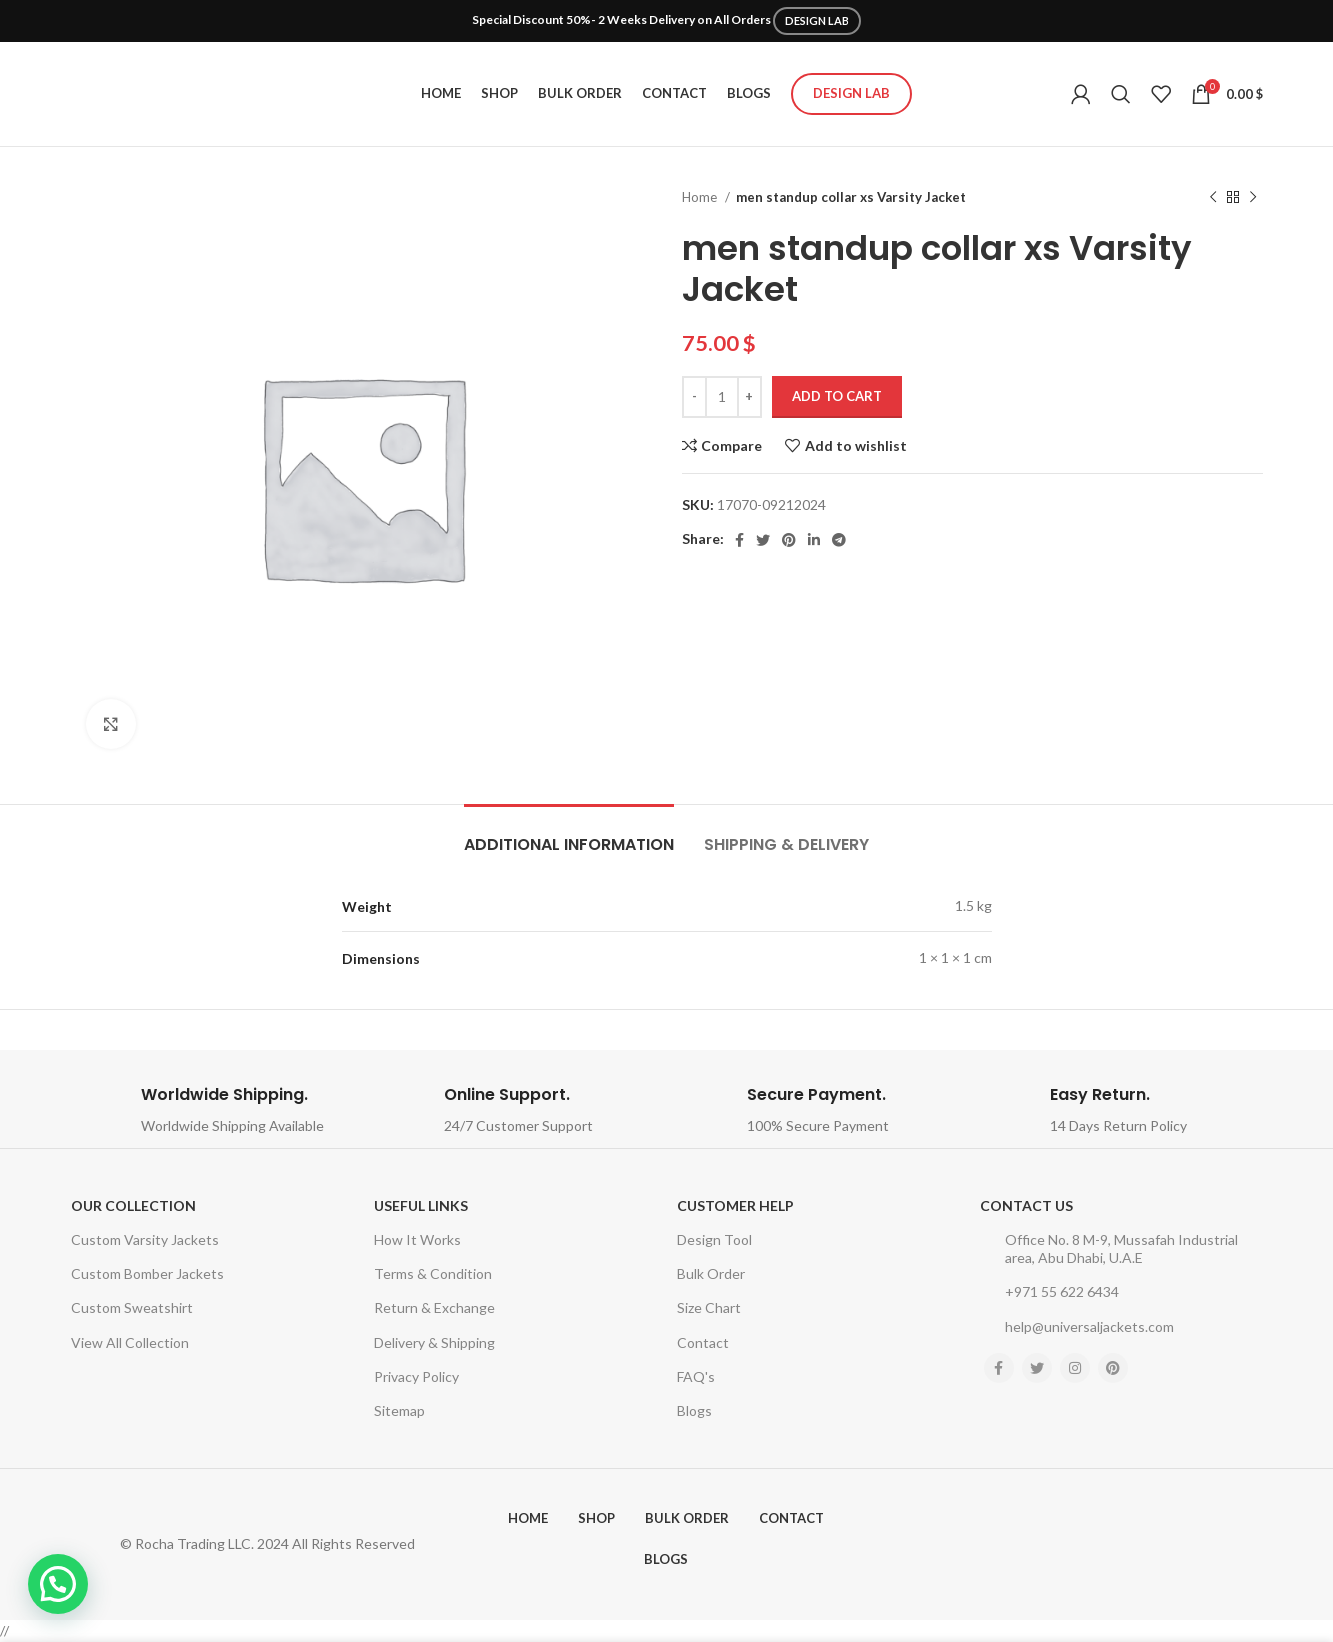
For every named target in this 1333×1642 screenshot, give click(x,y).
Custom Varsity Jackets (145, 1239)
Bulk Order (711, 1273)
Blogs (694, 1410)
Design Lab (851, 93)
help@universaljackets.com (1077, 1327)
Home (701, 197)
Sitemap (399, 1410)
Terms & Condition (433, 1273)
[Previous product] (1213, 198)
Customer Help (735, 1205)
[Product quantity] (722, 397)
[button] (58, 1584)
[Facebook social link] (739, 540)
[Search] (1121, 94)
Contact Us (1026, 1205)
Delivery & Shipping (434, 1342)
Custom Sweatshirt (132, 1307)
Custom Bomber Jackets (147, 1273)
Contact (703, 1342)
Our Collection (133, 1205)
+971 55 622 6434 (1049, 1292)
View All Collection (130, 1342)
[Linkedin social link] (814, 540)
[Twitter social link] (763, 540)
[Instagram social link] (1075, 1368)
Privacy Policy (416, 1376)
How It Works (417, 1239)
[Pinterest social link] (789, 540)
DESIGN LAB (817, 20)
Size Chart (709, 1307)
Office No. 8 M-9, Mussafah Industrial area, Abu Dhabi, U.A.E (1109, 1248)
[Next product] (1253, 198)
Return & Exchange (434, 1307)
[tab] (569, 834)
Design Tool (714, 1239)
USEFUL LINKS (421, 1205)
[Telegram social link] (839, 540)
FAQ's (696, 1376)
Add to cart (837, 396)
